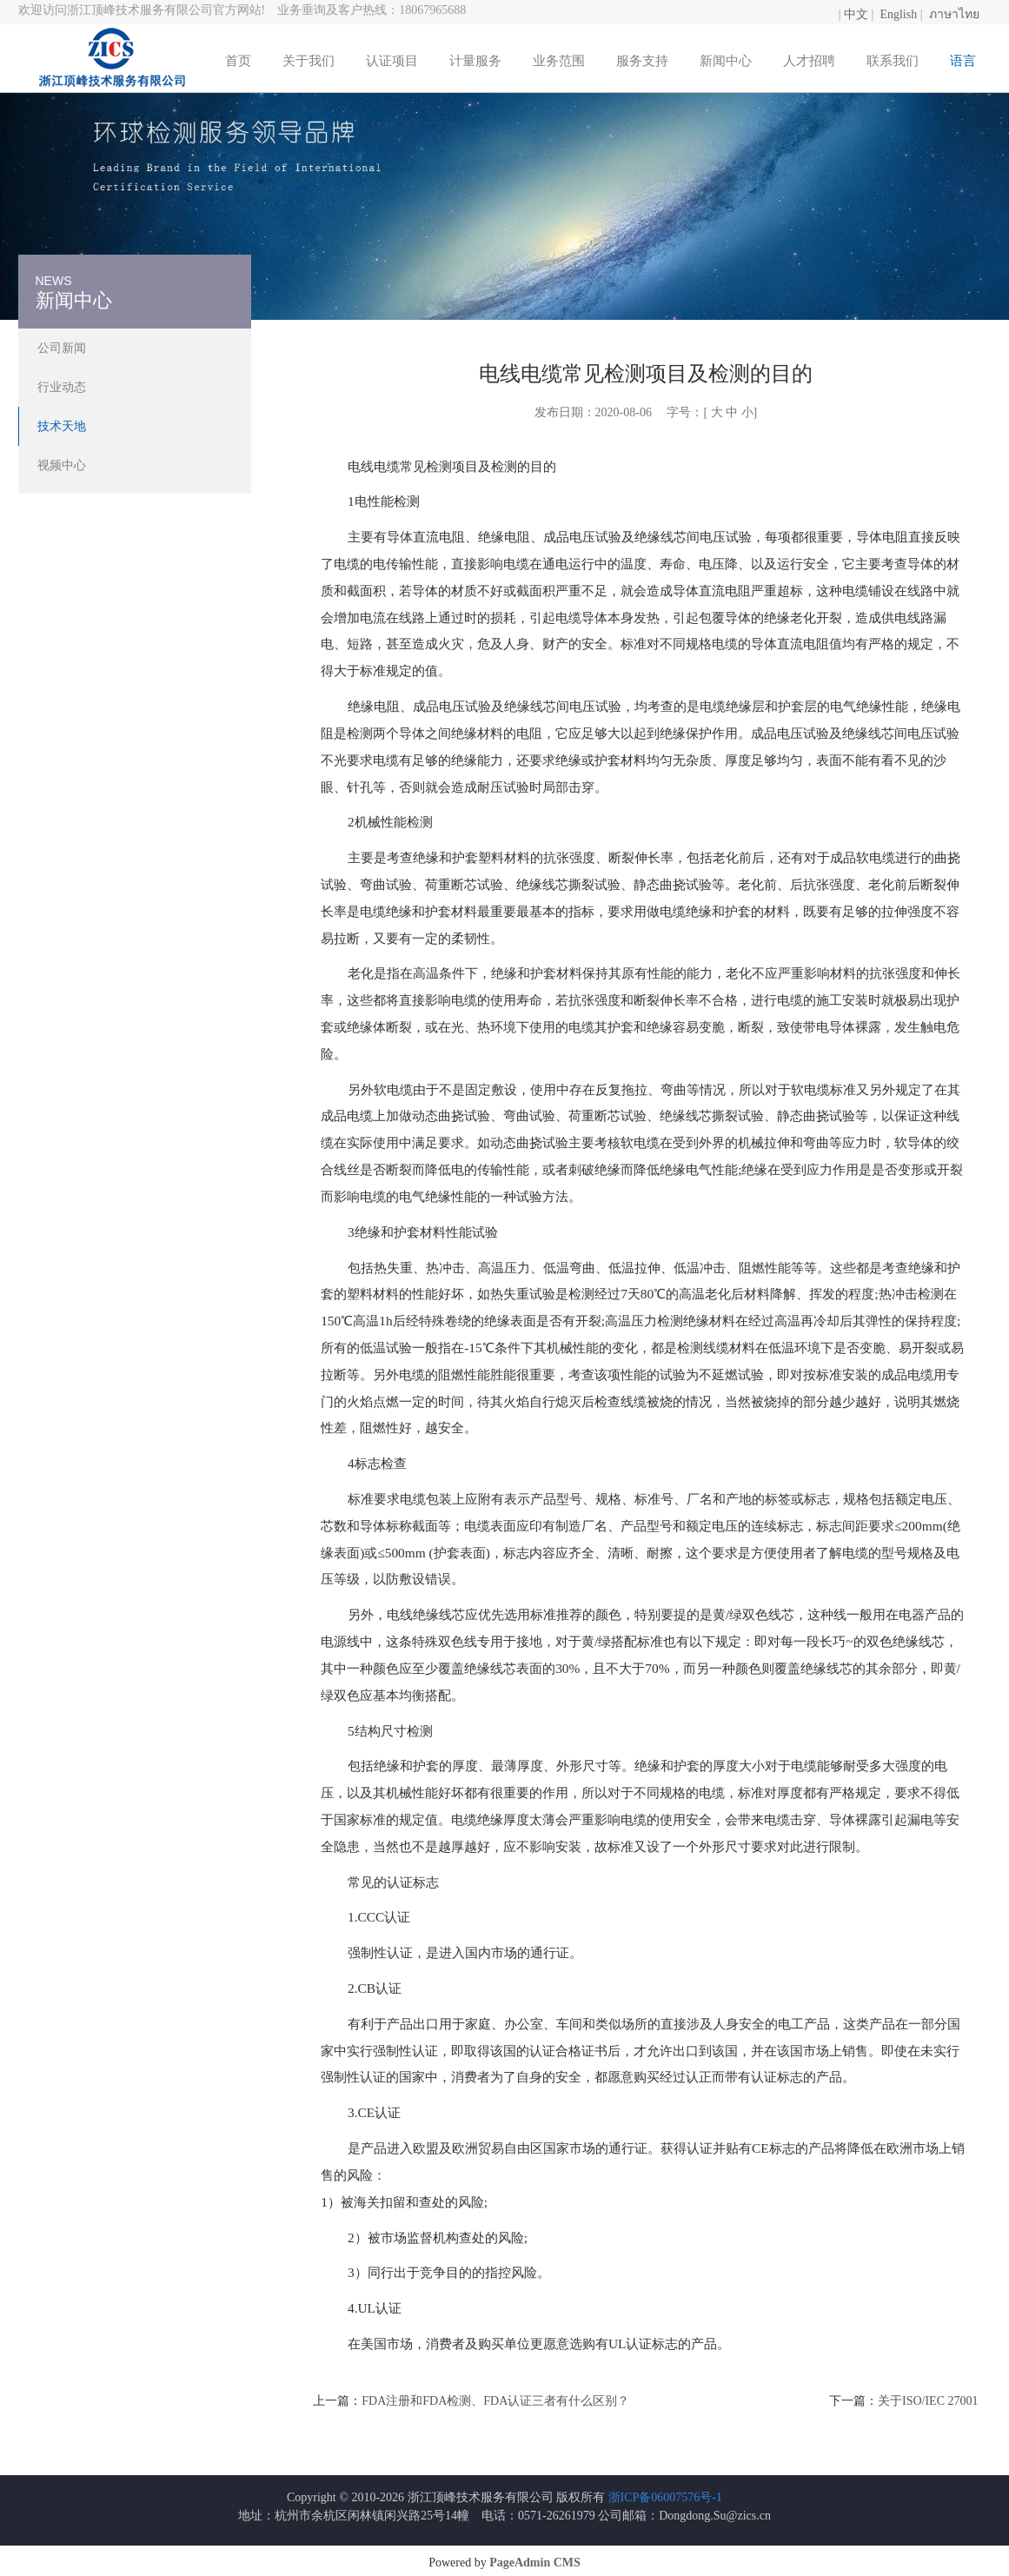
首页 (238, 61)
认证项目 (392, 61)
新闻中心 (726, 61)
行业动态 (61, 387)
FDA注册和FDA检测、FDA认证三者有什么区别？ (495, 2400)
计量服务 (475, 61)
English (898, 14)
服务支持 (642, 61)
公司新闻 (61, 348)
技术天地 (61, 426)
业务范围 (559, 61)
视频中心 (61, 465)
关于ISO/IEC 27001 (928, 2400)
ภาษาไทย (954, 14)
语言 (963, 61)
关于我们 (308, 61)
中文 (856, 14)
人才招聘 (809, 61)
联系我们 (892, 61)
